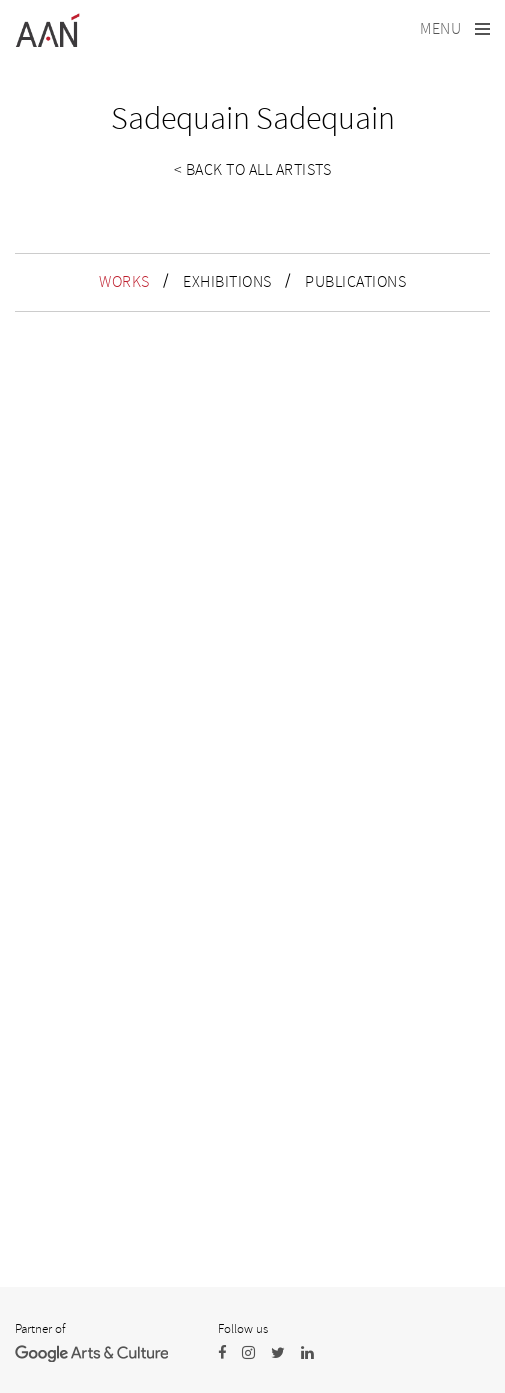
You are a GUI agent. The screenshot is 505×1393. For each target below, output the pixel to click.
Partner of (40, 1329)
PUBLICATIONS (355, 282)
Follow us (243, 1329)
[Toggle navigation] (455, 29)
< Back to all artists (253, 170)
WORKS (124, 282)
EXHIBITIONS (227, 282)
